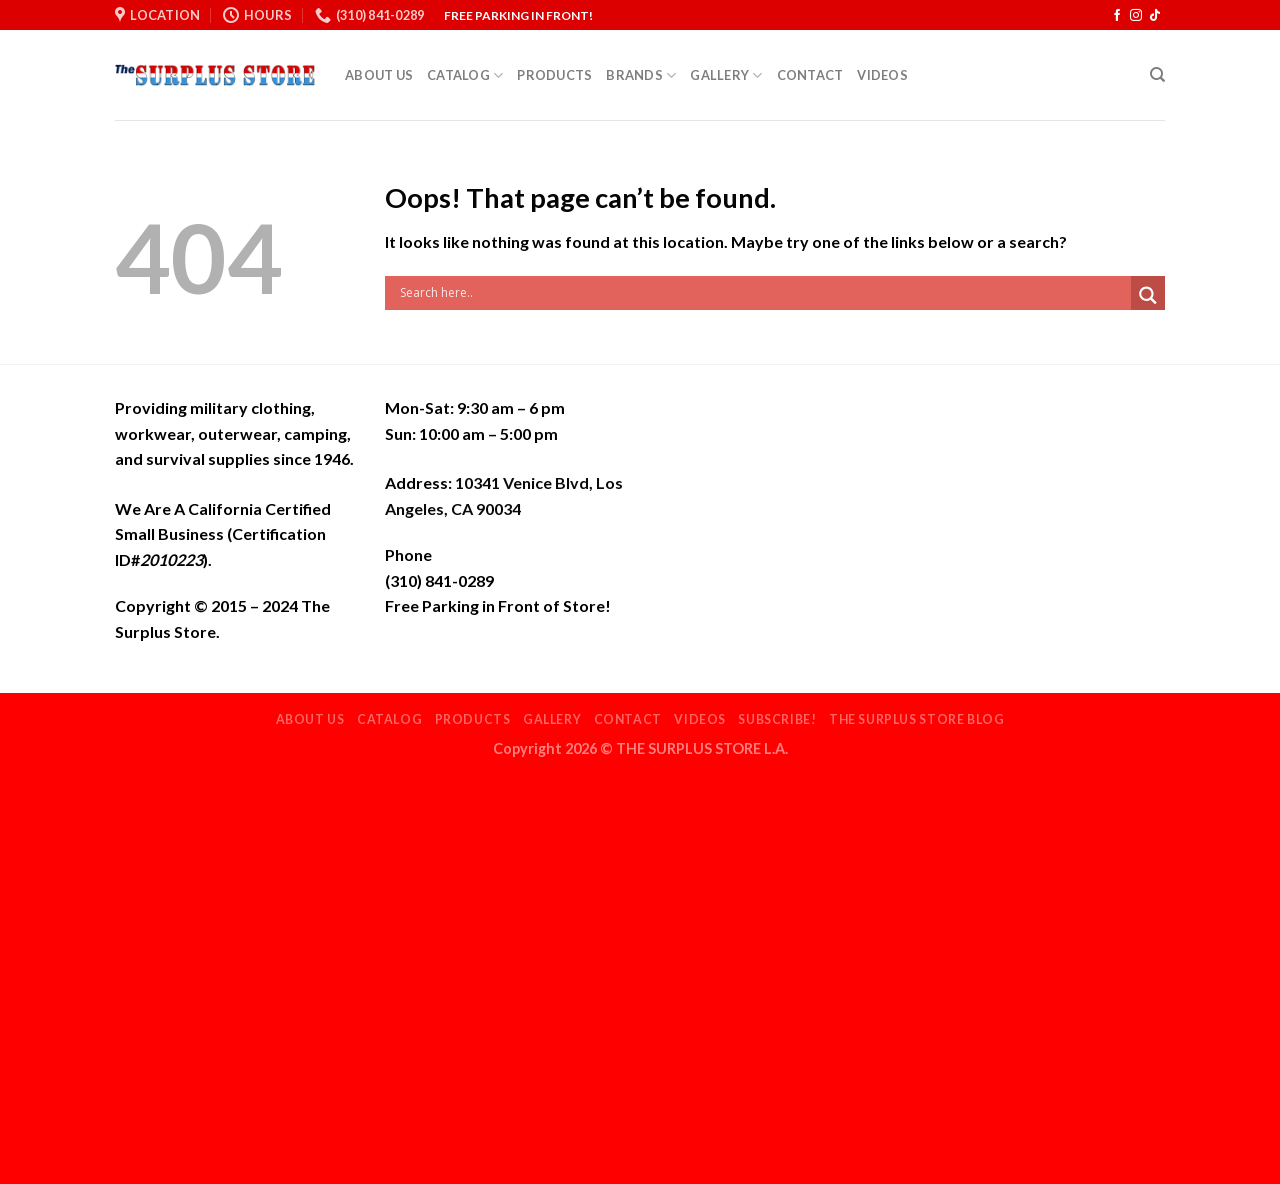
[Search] (1157, 75)
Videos (882, 75)
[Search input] (763, 293)
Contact (810, 75)
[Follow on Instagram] (1136, 16)
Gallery (726, 75)
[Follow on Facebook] (1117, 16)
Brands (641, 75)
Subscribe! (777, 719)
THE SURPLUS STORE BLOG (916, 719)
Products (554, 75)
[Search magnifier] (1148, 295)
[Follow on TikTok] (1155, 16)
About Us (379, 75)
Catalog (465, 75)
